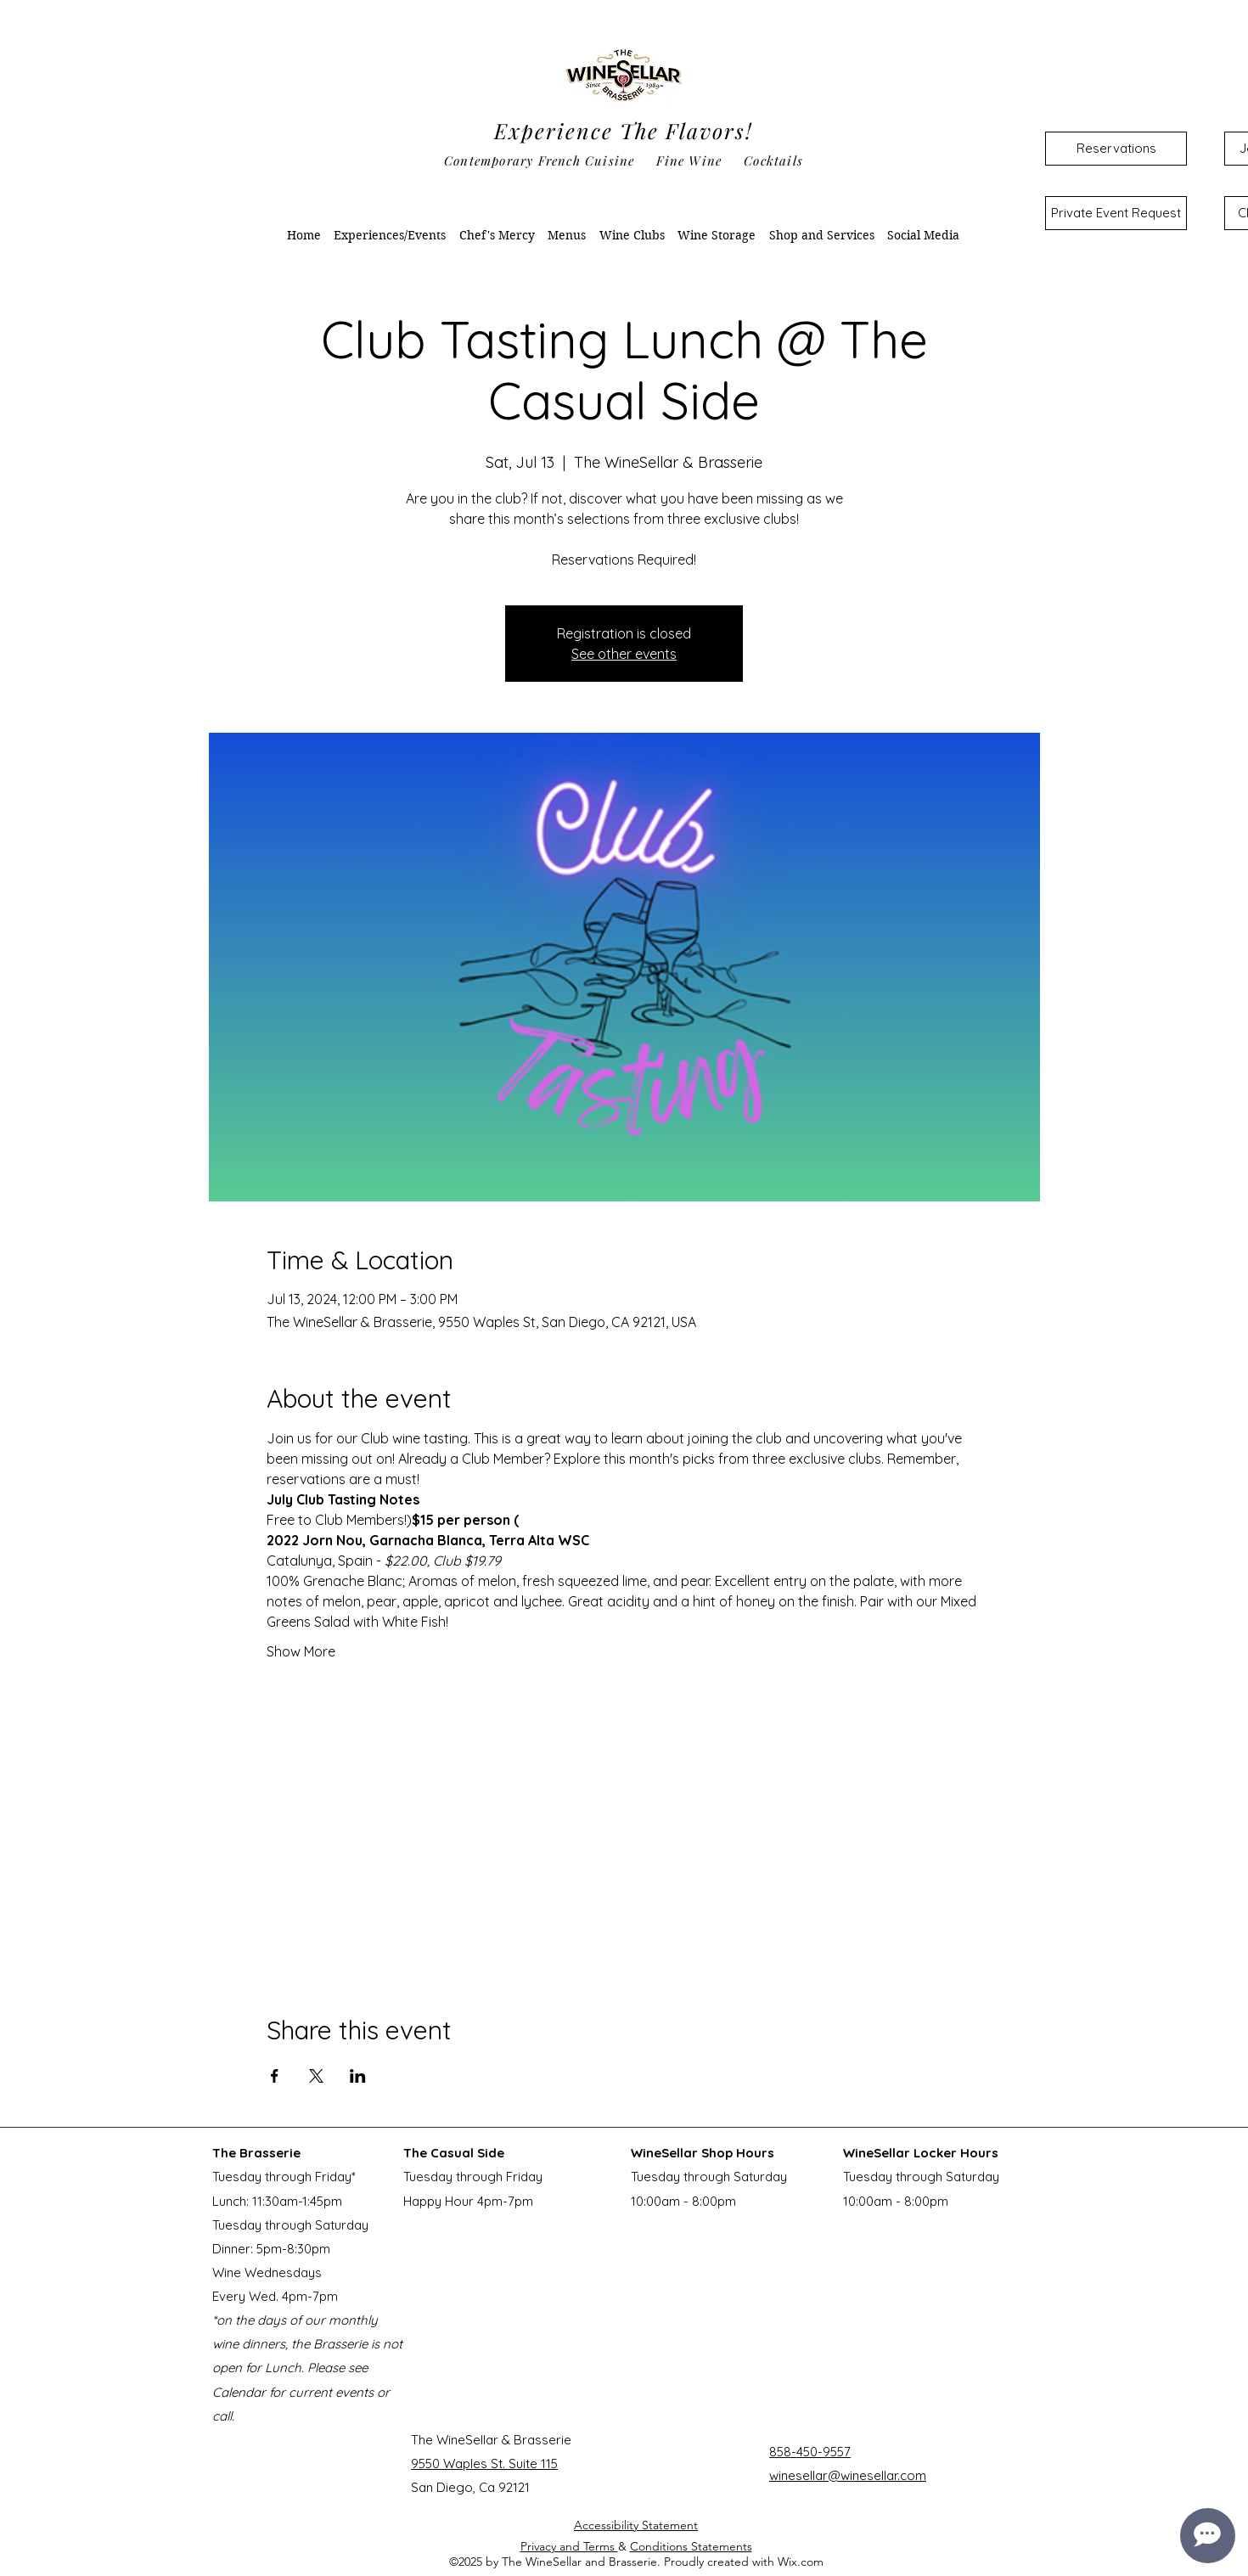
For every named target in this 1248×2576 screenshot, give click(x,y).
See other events (624, 653)
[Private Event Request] (1116, 213)
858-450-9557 (810, 2452)
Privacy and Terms (569, 2546)
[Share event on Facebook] (275, 2076)
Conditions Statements (691, 2546)
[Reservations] (1116, 149)
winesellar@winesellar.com (847, 2475)
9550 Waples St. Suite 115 (484, 2463)
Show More (301, 1651)
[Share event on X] (316, 2076)
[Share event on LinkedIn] (358, 2076)
